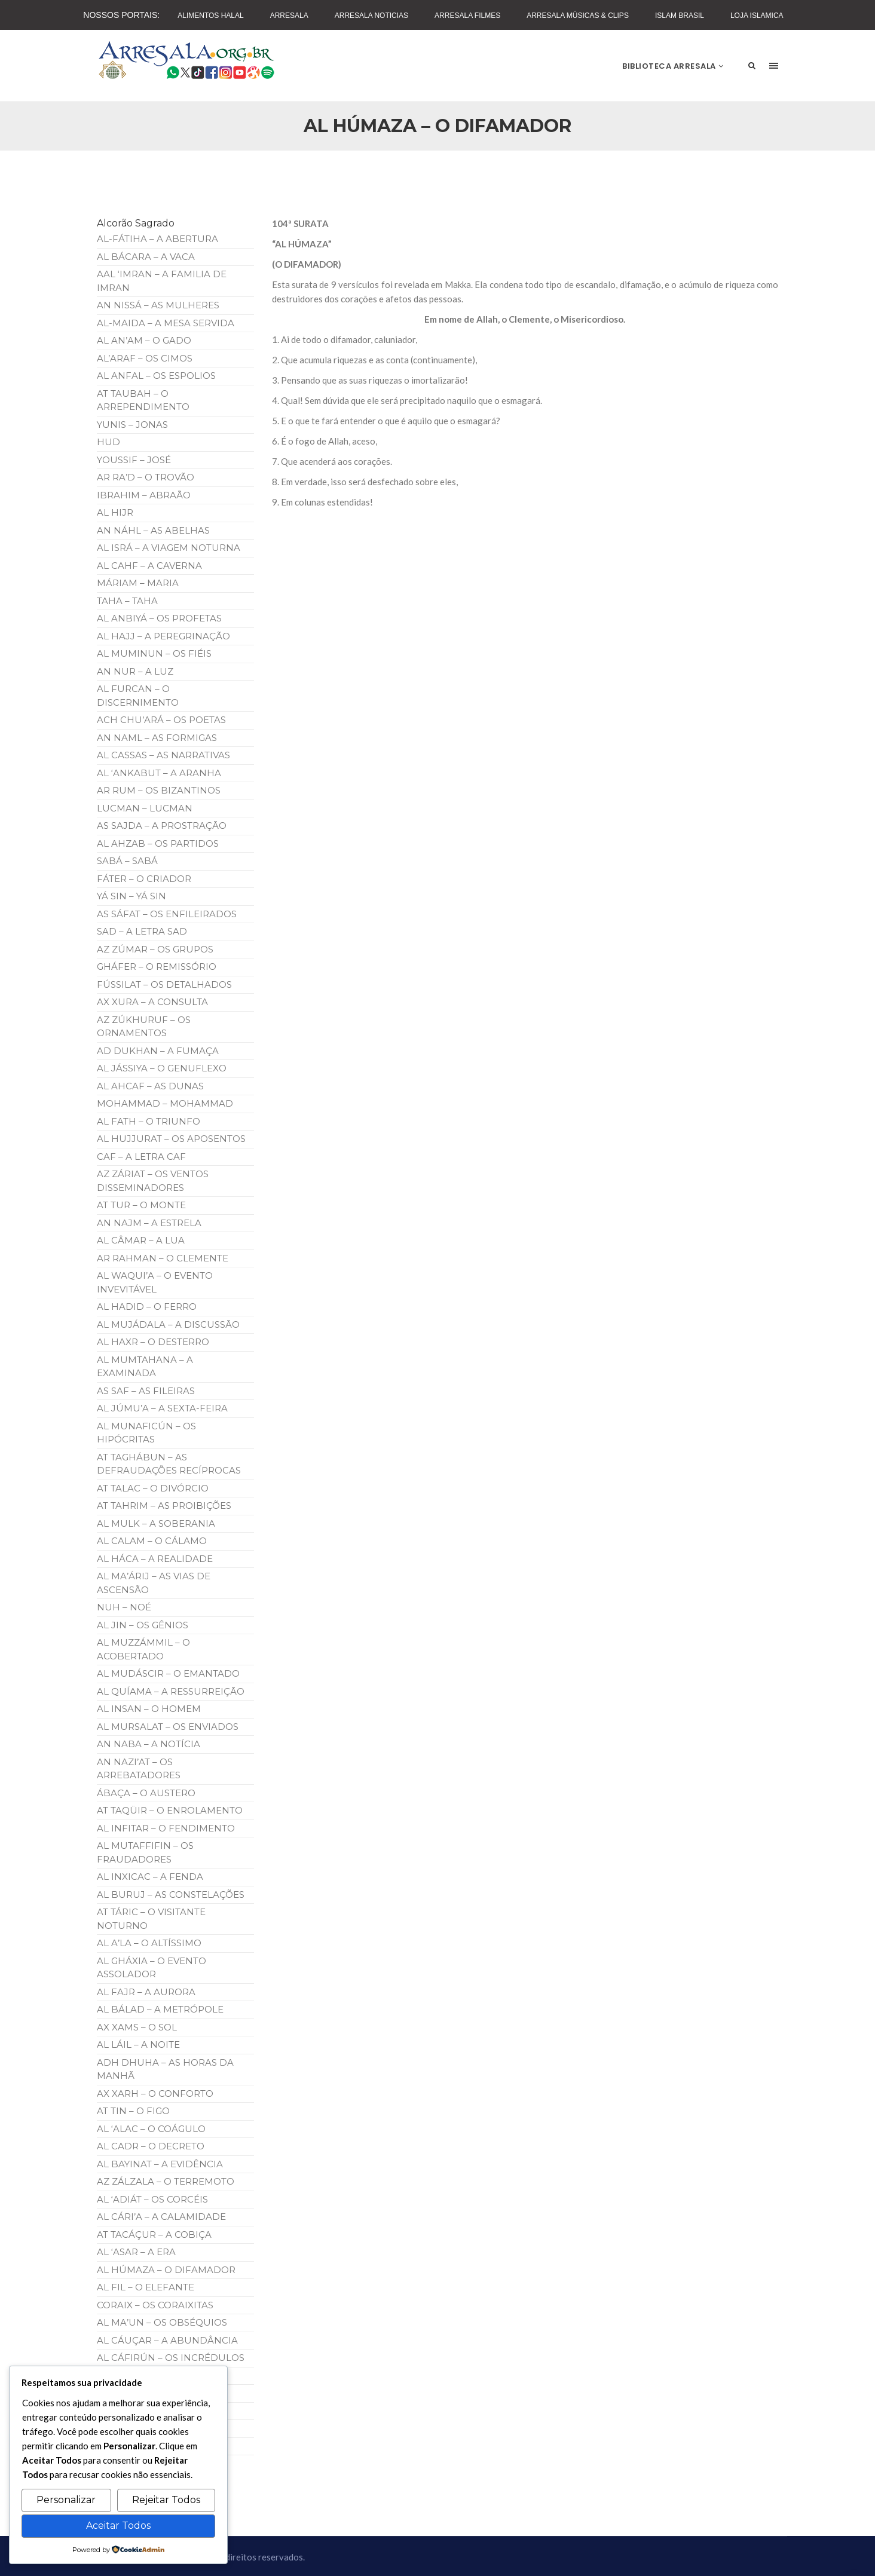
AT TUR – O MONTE (141, 1205)
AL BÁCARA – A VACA (146, 256)
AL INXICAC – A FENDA (150, 1876)
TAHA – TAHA (127, 601)
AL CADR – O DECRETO (150, 2146)
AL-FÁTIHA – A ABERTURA (157, 238)
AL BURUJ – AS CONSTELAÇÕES (170, 1894)
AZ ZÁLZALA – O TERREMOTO (165, 2181)
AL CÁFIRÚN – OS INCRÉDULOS (170, 2357)
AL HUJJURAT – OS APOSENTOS (171, 1138)
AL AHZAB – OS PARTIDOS (158, 843)
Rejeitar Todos (166, 2499)
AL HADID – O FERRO (147, 1306)
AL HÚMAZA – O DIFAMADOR (166, 2269)
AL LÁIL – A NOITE (138, 2044)
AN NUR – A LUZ (135, 671)
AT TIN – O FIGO (133, 2110)
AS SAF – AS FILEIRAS (146, 1390)
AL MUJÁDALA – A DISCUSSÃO (168, 1324)
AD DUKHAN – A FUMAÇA (158, 1050)
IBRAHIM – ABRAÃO (144, 495)
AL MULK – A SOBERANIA (156, 1523)
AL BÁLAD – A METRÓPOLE (160, 2009)
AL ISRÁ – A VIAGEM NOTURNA (168, 547)
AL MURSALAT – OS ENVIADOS (167, 1726)
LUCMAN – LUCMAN (144, 808)
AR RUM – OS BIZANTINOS (159, 790)
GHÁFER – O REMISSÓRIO (156, 966)
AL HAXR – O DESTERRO (153, 1341)
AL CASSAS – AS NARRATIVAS (163, 755)
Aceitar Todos (118, 2525)
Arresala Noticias (371, 15)
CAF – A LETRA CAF (141, 1156)
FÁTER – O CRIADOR (144, 878)
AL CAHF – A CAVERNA (149, 565)
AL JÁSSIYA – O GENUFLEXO (162, 1068)
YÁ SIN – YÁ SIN (131, 896)
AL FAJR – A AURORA (146, 1992)
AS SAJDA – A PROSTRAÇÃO (162, 825)
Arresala (289, 15)
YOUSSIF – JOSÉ (134, 459)
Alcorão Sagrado (136, 223)
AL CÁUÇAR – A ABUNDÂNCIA (167, 2340)
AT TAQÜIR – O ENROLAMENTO (170, 1810)
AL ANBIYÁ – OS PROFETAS (159, 618)
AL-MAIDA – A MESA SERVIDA (165, 323)
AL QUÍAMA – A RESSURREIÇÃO (170, 1691)
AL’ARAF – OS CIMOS (144, 358)
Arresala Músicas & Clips (578, 15)
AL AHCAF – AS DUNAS (150, 1086)
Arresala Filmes (467, 15)
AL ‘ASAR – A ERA (136, 2252)
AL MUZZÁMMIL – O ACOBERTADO (143, 1649)
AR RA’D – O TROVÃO (145, 477)
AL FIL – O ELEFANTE (145, 2287)
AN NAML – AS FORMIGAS (157, 737)
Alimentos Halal (210, 15)
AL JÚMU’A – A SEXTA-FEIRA (162, 1408)
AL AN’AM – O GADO (144, 340)
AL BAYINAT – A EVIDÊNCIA (160, 2164)
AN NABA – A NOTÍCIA (148, 1744)
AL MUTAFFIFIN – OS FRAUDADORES (145, 1852)
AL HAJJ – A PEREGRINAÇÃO (163, 636)
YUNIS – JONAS (132, 424)
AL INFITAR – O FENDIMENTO (166, 1828)
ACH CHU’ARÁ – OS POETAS (161, 719)
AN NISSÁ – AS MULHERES (158, 305)
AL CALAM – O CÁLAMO (152, 1540)
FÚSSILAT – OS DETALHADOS (164, 984)
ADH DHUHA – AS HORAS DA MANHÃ (165, 2069)
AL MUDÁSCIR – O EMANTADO (168, 1673)
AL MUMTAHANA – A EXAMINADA (145, 1366)
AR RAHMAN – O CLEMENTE (162, 1258)
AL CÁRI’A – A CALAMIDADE (161, 2216)
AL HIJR (115, 512)
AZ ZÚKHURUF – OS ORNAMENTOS (144, 1026)
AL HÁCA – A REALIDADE (155, 1558)
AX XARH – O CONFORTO (155, 2093)
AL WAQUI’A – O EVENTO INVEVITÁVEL (155, 1282)
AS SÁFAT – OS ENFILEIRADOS (167, 914)
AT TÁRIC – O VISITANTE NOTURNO (151, 1918)
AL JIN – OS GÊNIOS (142, 1625)
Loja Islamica (757, 15)
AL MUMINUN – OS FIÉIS (154, 653)
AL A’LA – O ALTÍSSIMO (149, 1943)
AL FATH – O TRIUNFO (148, 1121)
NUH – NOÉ (124, 1607)
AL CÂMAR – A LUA (141, 1240)
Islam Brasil (679, 15)
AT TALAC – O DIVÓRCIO (153, 1488)
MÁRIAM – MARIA (138, 583)
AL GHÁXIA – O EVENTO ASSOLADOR (151, 1967)
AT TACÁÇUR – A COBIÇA (154, 2234)
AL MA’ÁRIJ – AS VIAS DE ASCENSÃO (153, 1582)
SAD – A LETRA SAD (142, 931)
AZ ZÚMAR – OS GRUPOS (155, 949)
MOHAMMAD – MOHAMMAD (165, 1103)
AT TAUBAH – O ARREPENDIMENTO (143, 400)
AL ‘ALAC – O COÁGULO (151, 2128)
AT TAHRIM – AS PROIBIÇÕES (164, 1505)
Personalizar (66, 2499)
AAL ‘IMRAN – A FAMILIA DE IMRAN (162, 280)
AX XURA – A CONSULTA (152, 1001)
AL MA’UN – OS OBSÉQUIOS (162, 2322)
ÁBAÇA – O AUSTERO (146, 1793)
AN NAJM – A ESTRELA (149, 1223)
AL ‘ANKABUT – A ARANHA (159, 773)
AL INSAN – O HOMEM (149, 1708)
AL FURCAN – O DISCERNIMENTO (138, 695)
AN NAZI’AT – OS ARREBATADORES (138, 1768)
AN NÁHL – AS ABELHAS (153, 530)
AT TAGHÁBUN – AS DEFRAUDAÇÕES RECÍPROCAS (169, 1464)
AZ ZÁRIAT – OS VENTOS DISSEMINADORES (153, 1180)
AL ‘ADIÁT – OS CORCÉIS (152, 2199)
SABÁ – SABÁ (127, 860)
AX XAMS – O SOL (137, 2027)
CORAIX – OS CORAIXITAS (155, 2305)
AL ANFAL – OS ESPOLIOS (156, 375)
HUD (108, 442)
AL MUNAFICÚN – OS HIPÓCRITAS (146, 1432)
